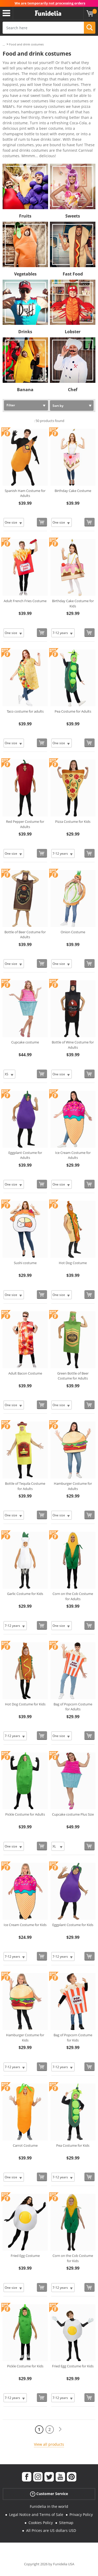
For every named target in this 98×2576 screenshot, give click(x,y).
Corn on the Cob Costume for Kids (73, 2258)
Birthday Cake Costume (73, 490)
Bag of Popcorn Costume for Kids (73, 2038)
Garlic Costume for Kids (25, 1593)
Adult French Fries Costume (25, 600)
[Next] (60, 2429)
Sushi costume (25, 1262)
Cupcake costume (25, 1042)
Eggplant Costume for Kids (72, 1924)
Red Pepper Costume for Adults (25, 824)
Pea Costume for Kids (72, 2145)
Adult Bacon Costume (25, 1373)
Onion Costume (73, 932)
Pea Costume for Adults (73, 711)
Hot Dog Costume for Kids (25, 1704)
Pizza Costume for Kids (72, 821)
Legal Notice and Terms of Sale (36, 2514)
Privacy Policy (81, 2514)
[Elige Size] (13, 522)
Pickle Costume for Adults (25, 1814)
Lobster (72, 332)
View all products (49, 2444)
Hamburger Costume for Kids (25, 2038)
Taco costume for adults (25, 711)
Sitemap (66, 2522)
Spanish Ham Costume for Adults (25, 493)
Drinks (25, 332)
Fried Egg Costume (25, 2255)
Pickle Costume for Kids (25, 2366)
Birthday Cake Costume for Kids (73, 603)
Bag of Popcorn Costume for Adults (73, 1707)
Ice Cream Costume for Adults (73, 1155)
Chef (72, 389)
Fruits (25, 216)
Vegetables (25, 274)
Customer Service (49, 2494)
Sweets (72, 216)
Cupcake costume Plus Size (73, 1814)
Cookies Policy (40, 2522)
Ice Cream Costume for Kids (25, 1924)
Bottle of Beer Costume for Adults (25, 935)
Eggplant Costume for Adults (25, 1155)
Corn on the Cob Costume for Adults (73, 1596)
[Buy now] (42, 522)
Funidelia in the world (49, 2506)
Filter (11, 405)
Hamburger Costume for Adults (73, 1486)
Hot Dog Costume (73, 1262)
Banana (25, 389)
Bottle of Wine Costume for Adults (73, 1045)
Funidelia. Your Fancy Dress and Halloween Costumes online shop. (48, 13)
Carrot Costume (25, 2145)
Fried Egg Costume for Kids (73, 2366)
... (4, 44)
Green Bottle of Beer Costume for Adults (73, 1376)
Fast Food (73, 274)
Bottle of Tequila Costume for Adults (25, 1486)
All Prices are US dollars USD (51, 2530)
